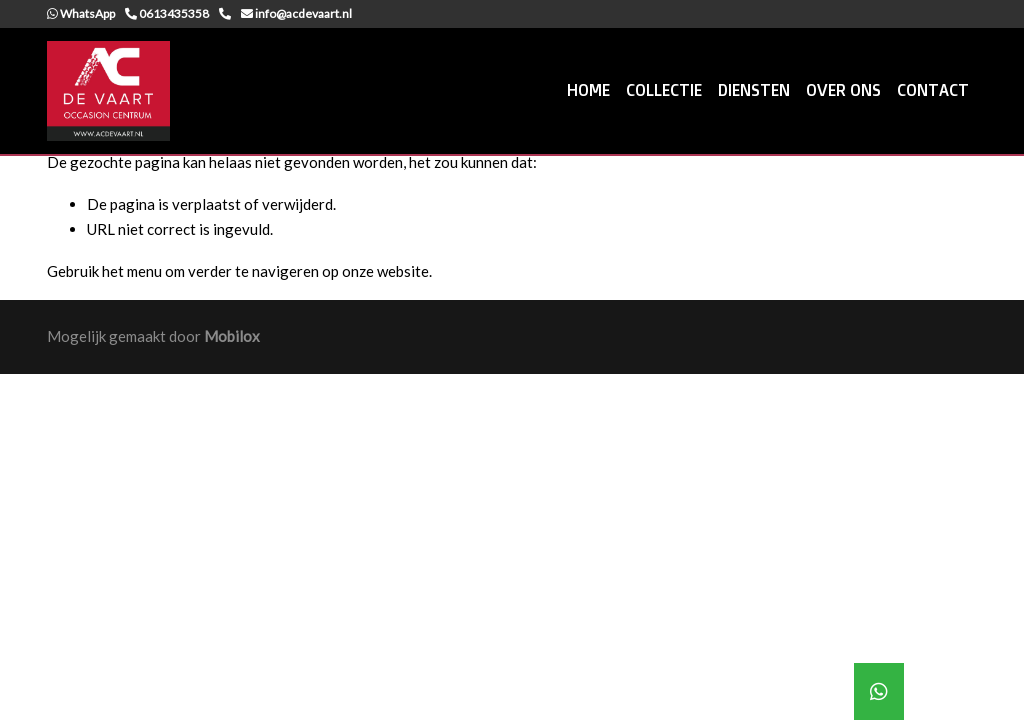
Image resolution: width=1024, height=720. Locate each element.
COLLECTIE (664, 90)
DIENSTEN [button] (754, 90)
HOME (588, 90)
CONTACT (933, 90)
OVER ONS (843, 90)
